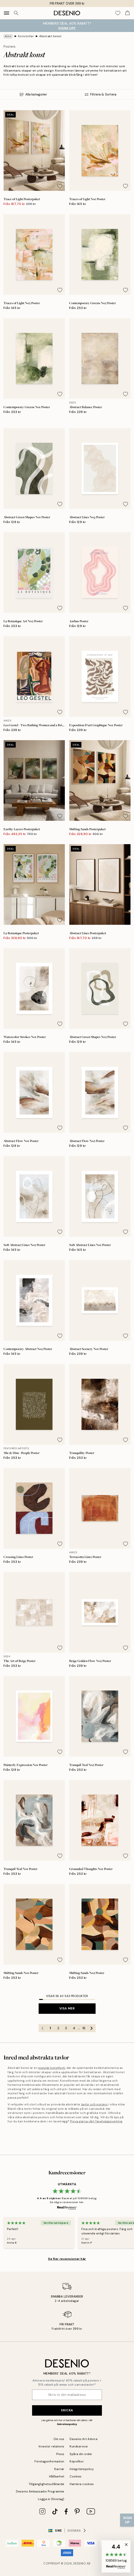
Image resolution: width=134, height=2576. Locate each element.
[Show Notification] (127, 2520)
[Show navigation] (6, 13)
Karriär (59, 2469)
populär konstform (51, 2068)
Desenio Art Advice (84, 2439)
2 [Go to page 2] (58, 2028)
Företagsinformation (49, 2461)
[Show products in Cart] (127, 13)
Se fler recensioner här (67, 2259)
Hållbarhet (56, 2476)
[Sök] (16, 13)
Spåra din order (81, 2454)
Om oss (58, 2439)
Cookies (76, 2476)
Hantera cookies (82, 2484)
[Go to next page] (92, 2028)
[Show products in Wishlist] (118, 13)
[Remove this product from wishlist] (60, 186)
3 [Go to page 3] (66, 2028)
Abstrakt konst (50, 36)
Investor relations (51, 2446)
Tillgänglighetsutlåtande (46, 2484)
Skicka (67, 2410)
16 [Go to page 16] (83, 2028)
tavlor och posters (94, 2104)
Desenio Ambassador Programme (40, 2491)
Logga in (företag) (51, 2499)
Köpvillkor (77, 2461)
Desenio (79, 2563)
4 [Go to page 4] (74, 2028)
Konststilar (26, 36)
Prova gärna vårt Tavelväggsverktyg (96, 2121)
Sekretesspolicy (67, 2424)
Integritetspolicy (82, 2469)
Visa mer (67, 2008)
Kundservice (79, 2446)
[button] (116, 2556)
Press (60, 2454)
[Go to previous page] (42, 2028)
